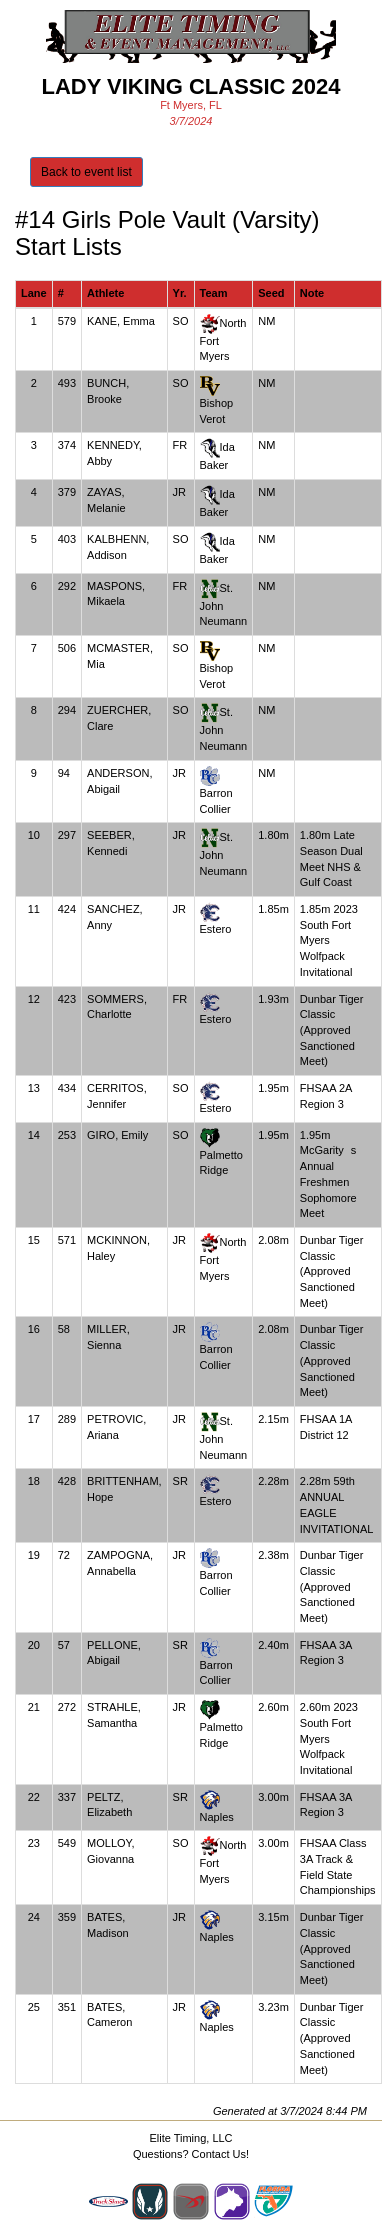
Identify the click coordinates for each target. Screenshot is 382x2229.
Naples (217, 1817)
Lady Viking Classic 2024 (190, 86)
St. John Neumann (224, 604)
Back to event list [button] (86, 172)
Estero (216, 929)
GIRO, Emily (117, 1135)
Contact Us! (220, 2154)
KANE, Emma (121, 321)
